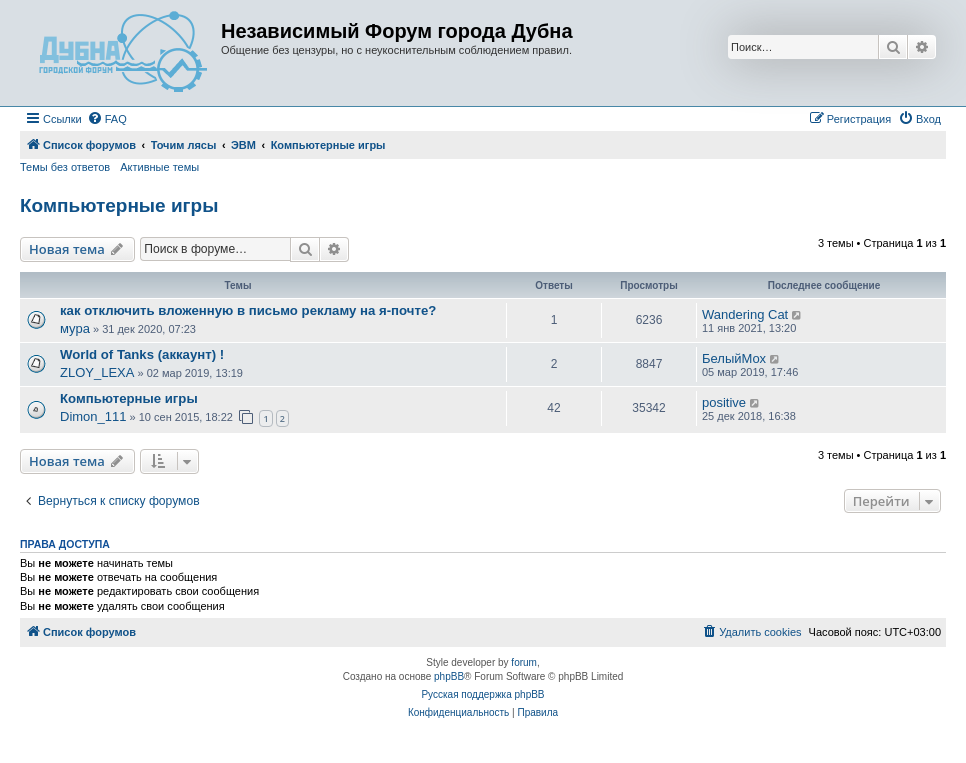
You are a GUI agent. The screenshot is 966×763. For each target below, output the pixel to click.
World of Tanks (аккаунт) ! (142, 354)
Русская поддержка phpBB (482, 694)
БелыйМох (734, 358)
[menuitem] (107, 119)
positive (724, 402)
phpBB (449, 676)
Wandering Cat (745, 314)
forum (524, 662)
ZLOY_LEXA (97, 372)
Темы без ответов (65, 167)
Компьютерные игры (119, 205)
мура (75, 328)
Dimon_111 (93, 416)
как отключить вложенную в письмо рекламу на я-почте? (248, 310)
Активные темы (159, 167)
